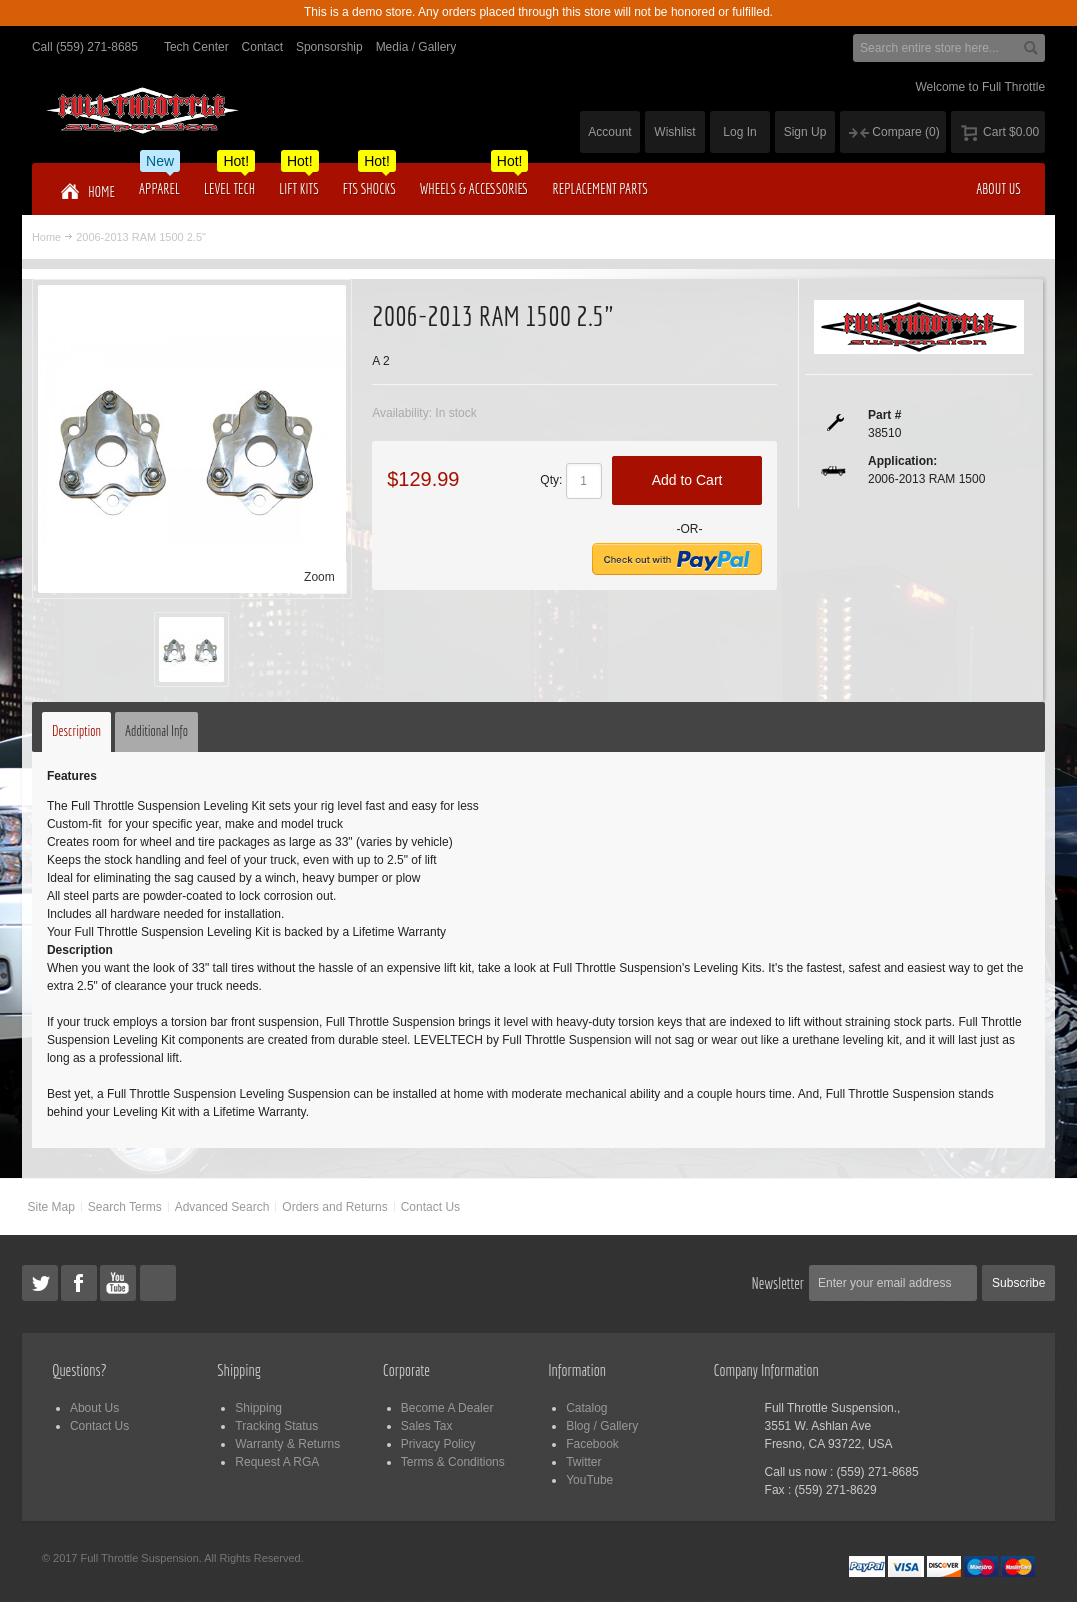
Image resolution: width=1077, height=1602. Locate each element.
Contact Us (430, 1207)
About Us (94, 1408)
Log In (739, 132)
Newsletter (778, 1283)
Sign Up (805, 132)
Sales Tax (427, 1426)
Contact (262, 47)
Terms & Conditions (453, 1462)
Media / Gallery (416, 47)
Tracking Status (276, 1426)
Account (609, 132)
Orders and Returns (334, 1207)
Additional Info (156, 731)
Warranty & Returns (287, 1444)
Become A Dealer (447, 1408)
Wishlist (674, 132)
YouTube (589, 1480)
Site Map (51, 1207)
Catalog (586, 1408)
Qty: (551, 480)
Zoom (319, 577)
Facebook (592, 1444)
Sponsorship (329, 47)
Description (76, 731)
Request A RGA (277, 1462)
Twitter (583, 1462)
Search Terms (125, 1207)
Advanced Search (222, 1207)
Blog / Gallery (602, 1426)
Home (46, 237)
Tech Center (196, 47)
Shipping (258, 1408)
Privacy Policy (438, 1444)
